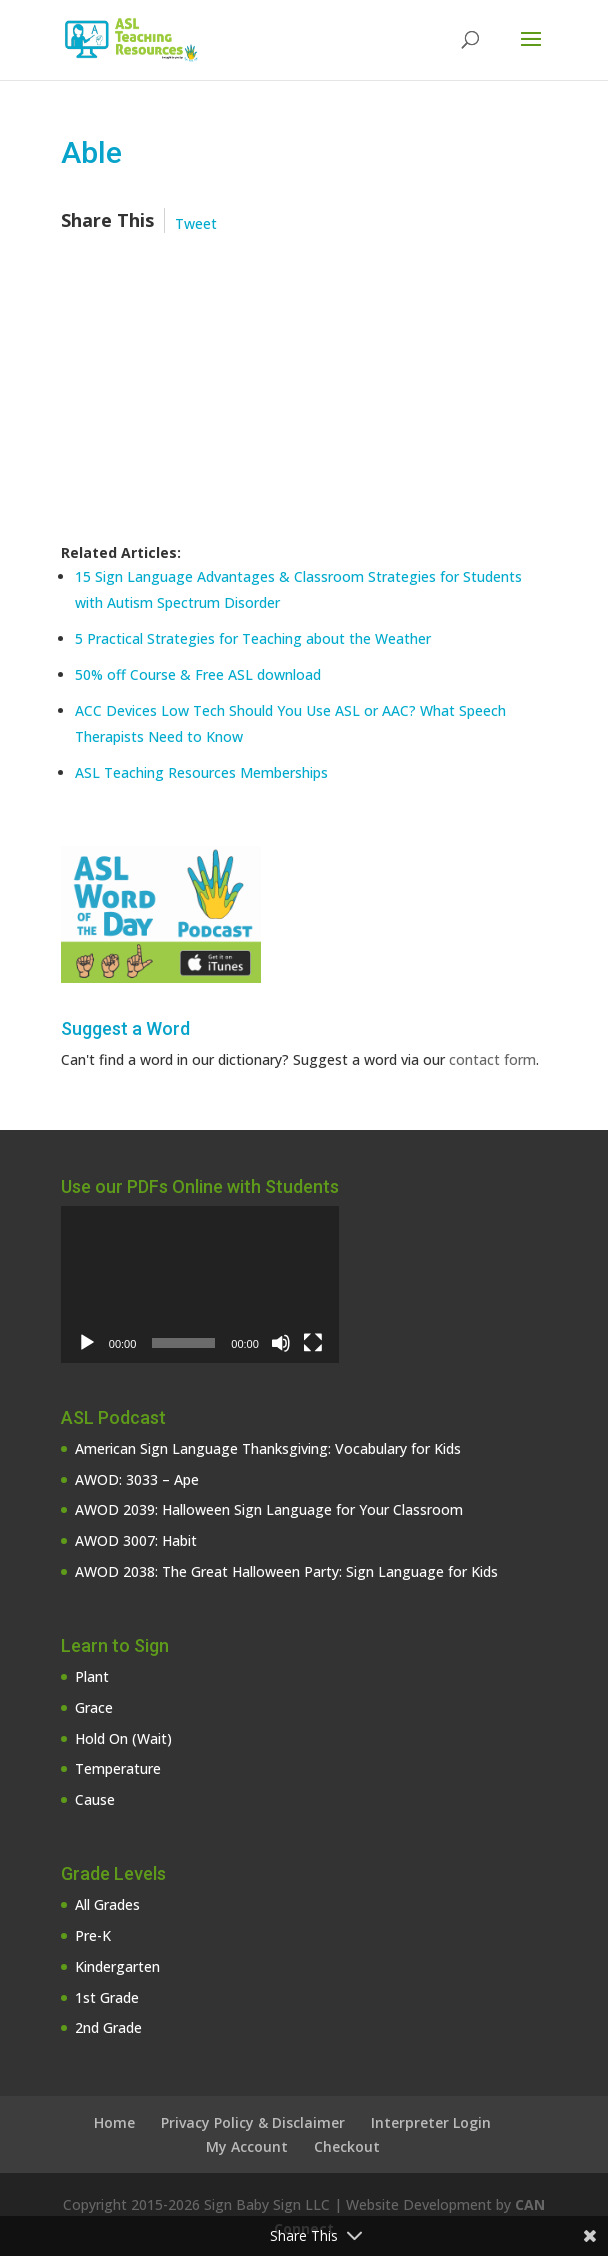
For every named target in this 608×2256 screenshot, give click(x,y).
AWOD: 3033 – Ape (137, 1479)
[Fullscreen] (313, 1343)
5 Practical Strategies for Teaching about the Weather (253, 638)
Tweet (196, 223)
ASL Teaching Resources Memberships (201, 772)
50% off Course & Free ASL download (198, 674)
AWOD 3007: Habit (136, 1540)
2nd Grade (108, 2027)
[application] (200, 1284)
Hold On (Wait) (123, 1738)
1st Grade (107, 1997)
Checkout (347, 2146)
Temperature (118, 1768)
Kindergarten (117, 1966)
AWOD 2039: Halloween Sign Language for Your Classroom (269, 1509)
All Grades (107, 1904)
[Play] (87, 1343)
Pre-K (93, 1935)
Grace (94, 1707)
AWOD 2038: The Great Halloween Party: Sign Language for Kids (286, 1571)
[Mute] (281, 1343)
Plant (92, 1676)
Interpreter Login (431, 2122)
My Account (247, 2146)
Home (114, 2122)
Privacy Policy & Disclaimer (253, 2122)
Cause (95, 1799)
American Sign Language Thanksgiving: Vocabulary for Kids (268, 1448)
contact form (492, 1059)
